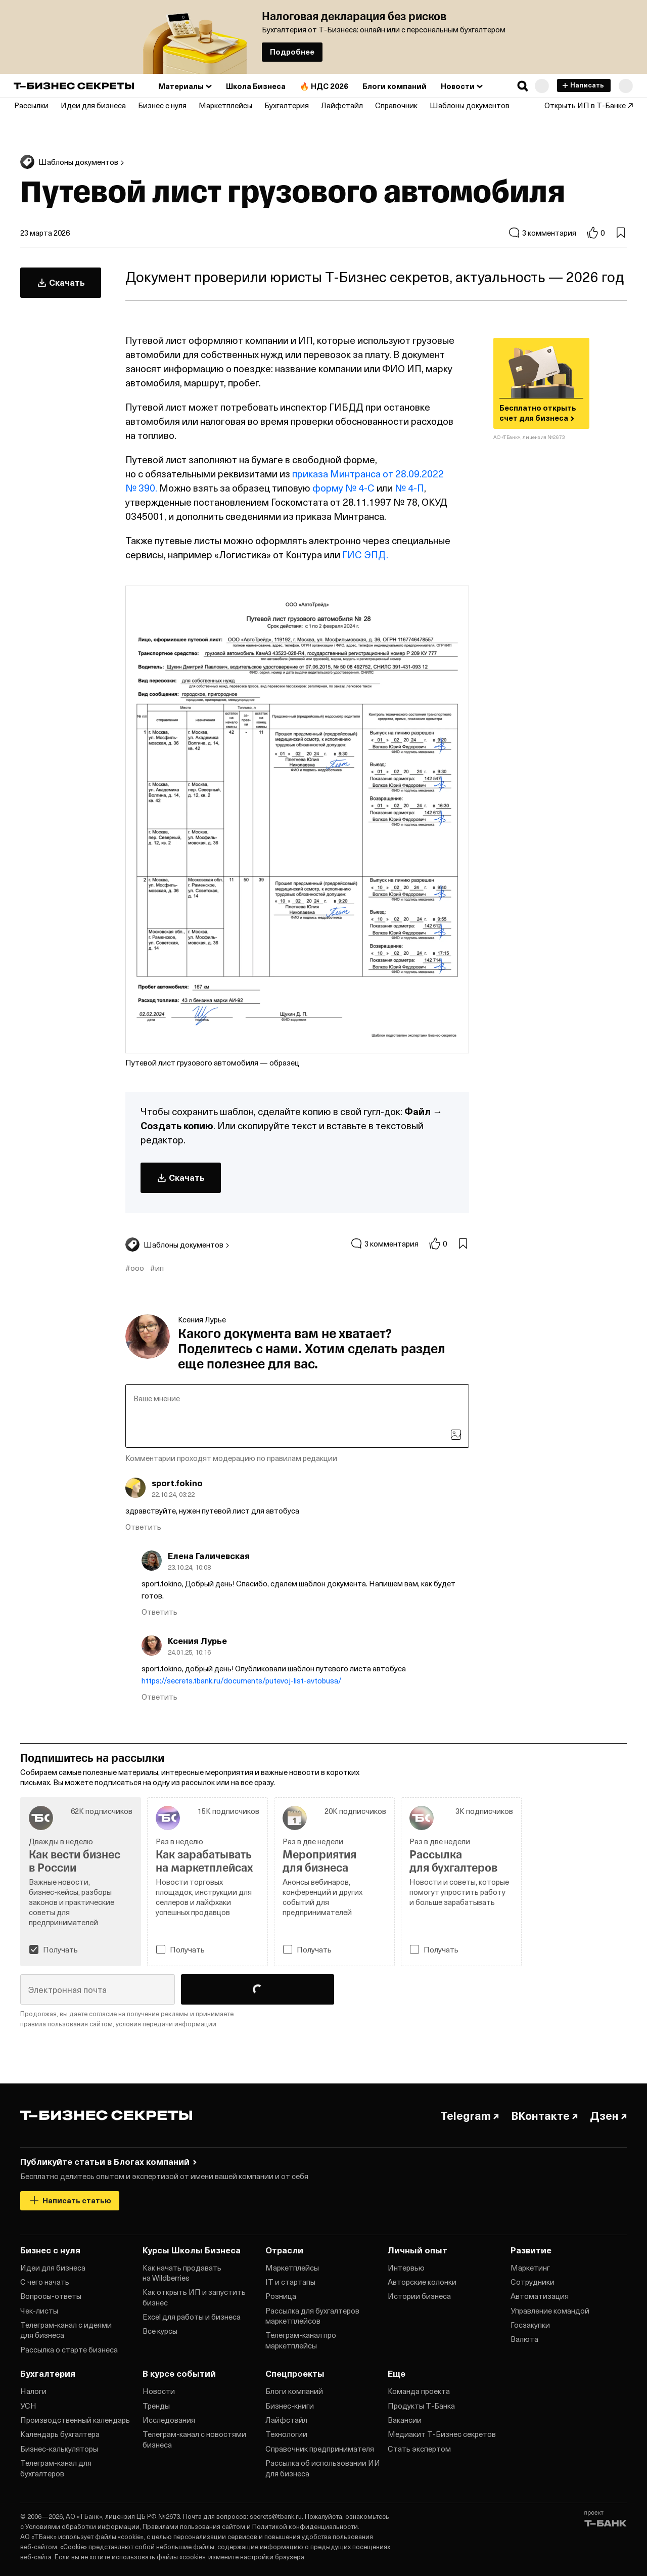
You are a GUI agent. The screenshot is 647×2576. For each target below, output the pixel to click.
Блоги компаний (294, 2390)
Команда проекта (419, 2390)
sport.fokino (177, 1482)
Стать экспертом (419, 2448)
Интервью (406, 2267)
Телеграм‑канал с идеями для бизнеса (66, 2329)
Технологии (286, 2433)
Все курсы (160, 2330)
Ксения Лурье (202, 1319)
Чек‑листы (39, 2310)
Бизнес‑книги (289, 2405)
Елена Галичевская (209, 1555)
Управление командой (550, 2310)
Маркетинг (530, 2267)
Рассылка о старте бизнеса (69, 2349)
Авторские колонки (422, 2281)
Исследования (169, 2419)
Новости (159, 2390)
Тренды (156, 2405)
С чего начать (44, 2281)
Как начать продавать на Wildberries (182, 2272)
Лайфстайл (286, 2419)
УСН (28, 2405)
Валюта (524, 2338)
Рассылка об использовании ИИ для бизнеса (322, 2467)
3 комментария (542, 233)
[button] (523, 86)
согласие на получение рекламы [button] (139, 2013)
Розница (280, 2295)
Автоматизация (540, 2295)
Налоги (33, 2390)
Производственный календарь (75, 2419)
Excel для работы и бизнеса (192, 2316)
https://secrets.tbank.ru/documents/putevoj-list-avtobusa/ (242, 1680)
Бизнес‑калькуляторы (59, 2448)
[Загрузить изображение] (456, 1435)
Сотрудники (532, 2281)
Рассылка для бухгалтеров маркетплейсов (312, 2315)
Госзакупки (530, 2324)
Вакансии (405, 2419)
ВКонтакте (544, 2115)
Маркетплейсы (292, 2267)
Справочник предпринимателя (319, 2448)
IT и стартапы (290, 2281)
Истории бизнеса (419, 2295)
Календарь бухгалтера (60, 2433)
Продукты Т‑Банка (421, 2405)
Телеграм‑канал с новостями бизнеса (194, 2439)
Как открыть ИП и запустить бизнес (194, 2296)
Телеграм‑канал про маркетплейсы (300, 2339)
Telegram (469, 2115)
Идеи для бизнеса (52, 2267)
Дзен (608, 2115)
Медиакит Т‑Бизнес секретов (442, 2433)
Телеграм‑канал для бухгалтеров (55, 2467)
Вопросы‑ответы (50, 2295)
